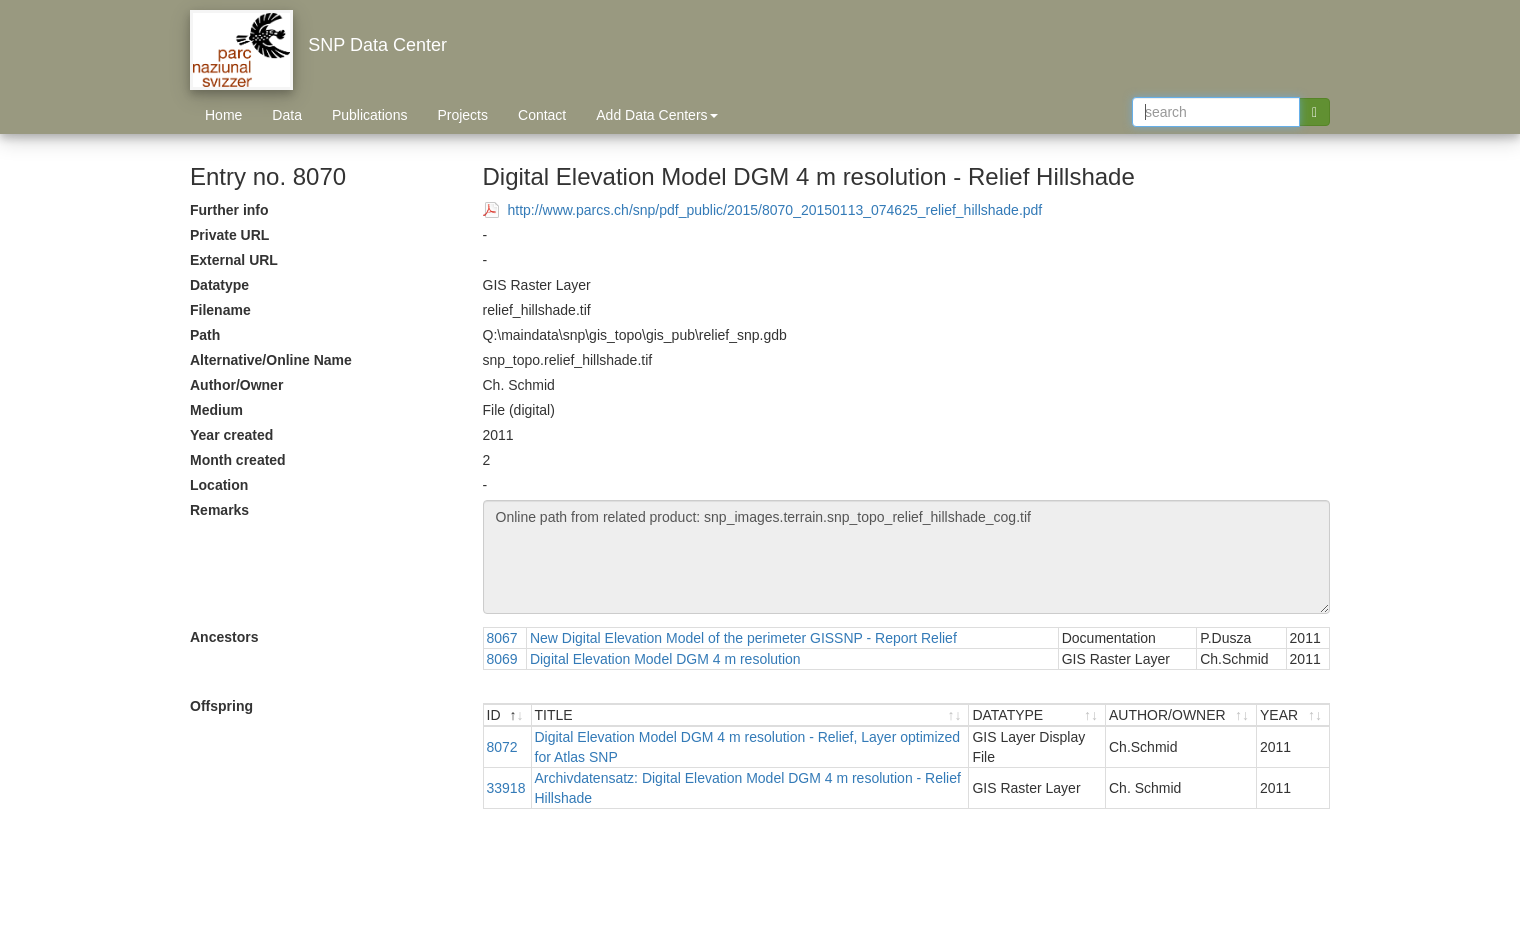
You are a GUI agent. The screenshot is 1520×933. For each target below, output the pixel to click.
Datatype (219, 285)
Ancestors (224, 637)
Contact (542, 115)
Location (219, 485)
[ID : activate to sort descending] (508, 715)
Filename (220, 310)
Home (223, 115)
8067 (502, 638)
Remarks (219, 510)
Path (205, 335)
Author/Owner (236, 385)
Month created (238, 460)
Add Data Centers (656, 115)
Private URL (229, 235)
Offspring (221, 706)
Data (287, 115)
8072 (502, 747)
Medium (216, 410)
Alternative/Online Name (271, 360)
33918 (506, 788)
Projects (462, 115)
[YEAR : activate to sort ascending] (1293, 715)
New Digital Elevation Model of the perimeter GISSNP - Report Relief (743, 638)
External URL (234, 260)
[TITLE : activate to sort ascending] (751, 715)
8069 (502, 659)
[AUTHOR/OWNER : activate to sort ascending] (1181, 715)
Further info (229, 210)
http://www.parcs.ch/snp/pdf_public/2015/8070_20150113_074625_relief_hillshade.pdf (775, 210)
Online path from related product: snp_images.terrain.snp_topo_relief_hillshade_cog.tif (907, 557)
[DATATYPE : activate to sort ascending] (1037, 715)
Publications (370, 115)
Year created (231, 435)
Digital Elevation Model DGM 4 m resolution (665, 659)
